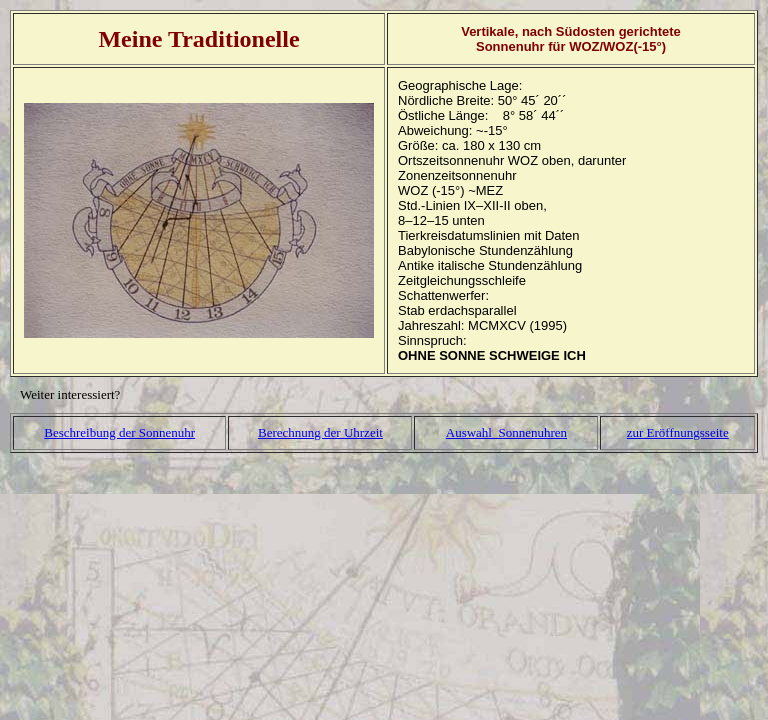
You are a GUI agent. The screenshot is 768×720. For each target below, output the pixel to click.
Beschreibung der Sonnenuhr (119, 432)
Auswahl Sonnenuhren (506, 432)
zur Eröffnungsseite (678, 432)
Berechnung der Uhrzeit (320, 432)
